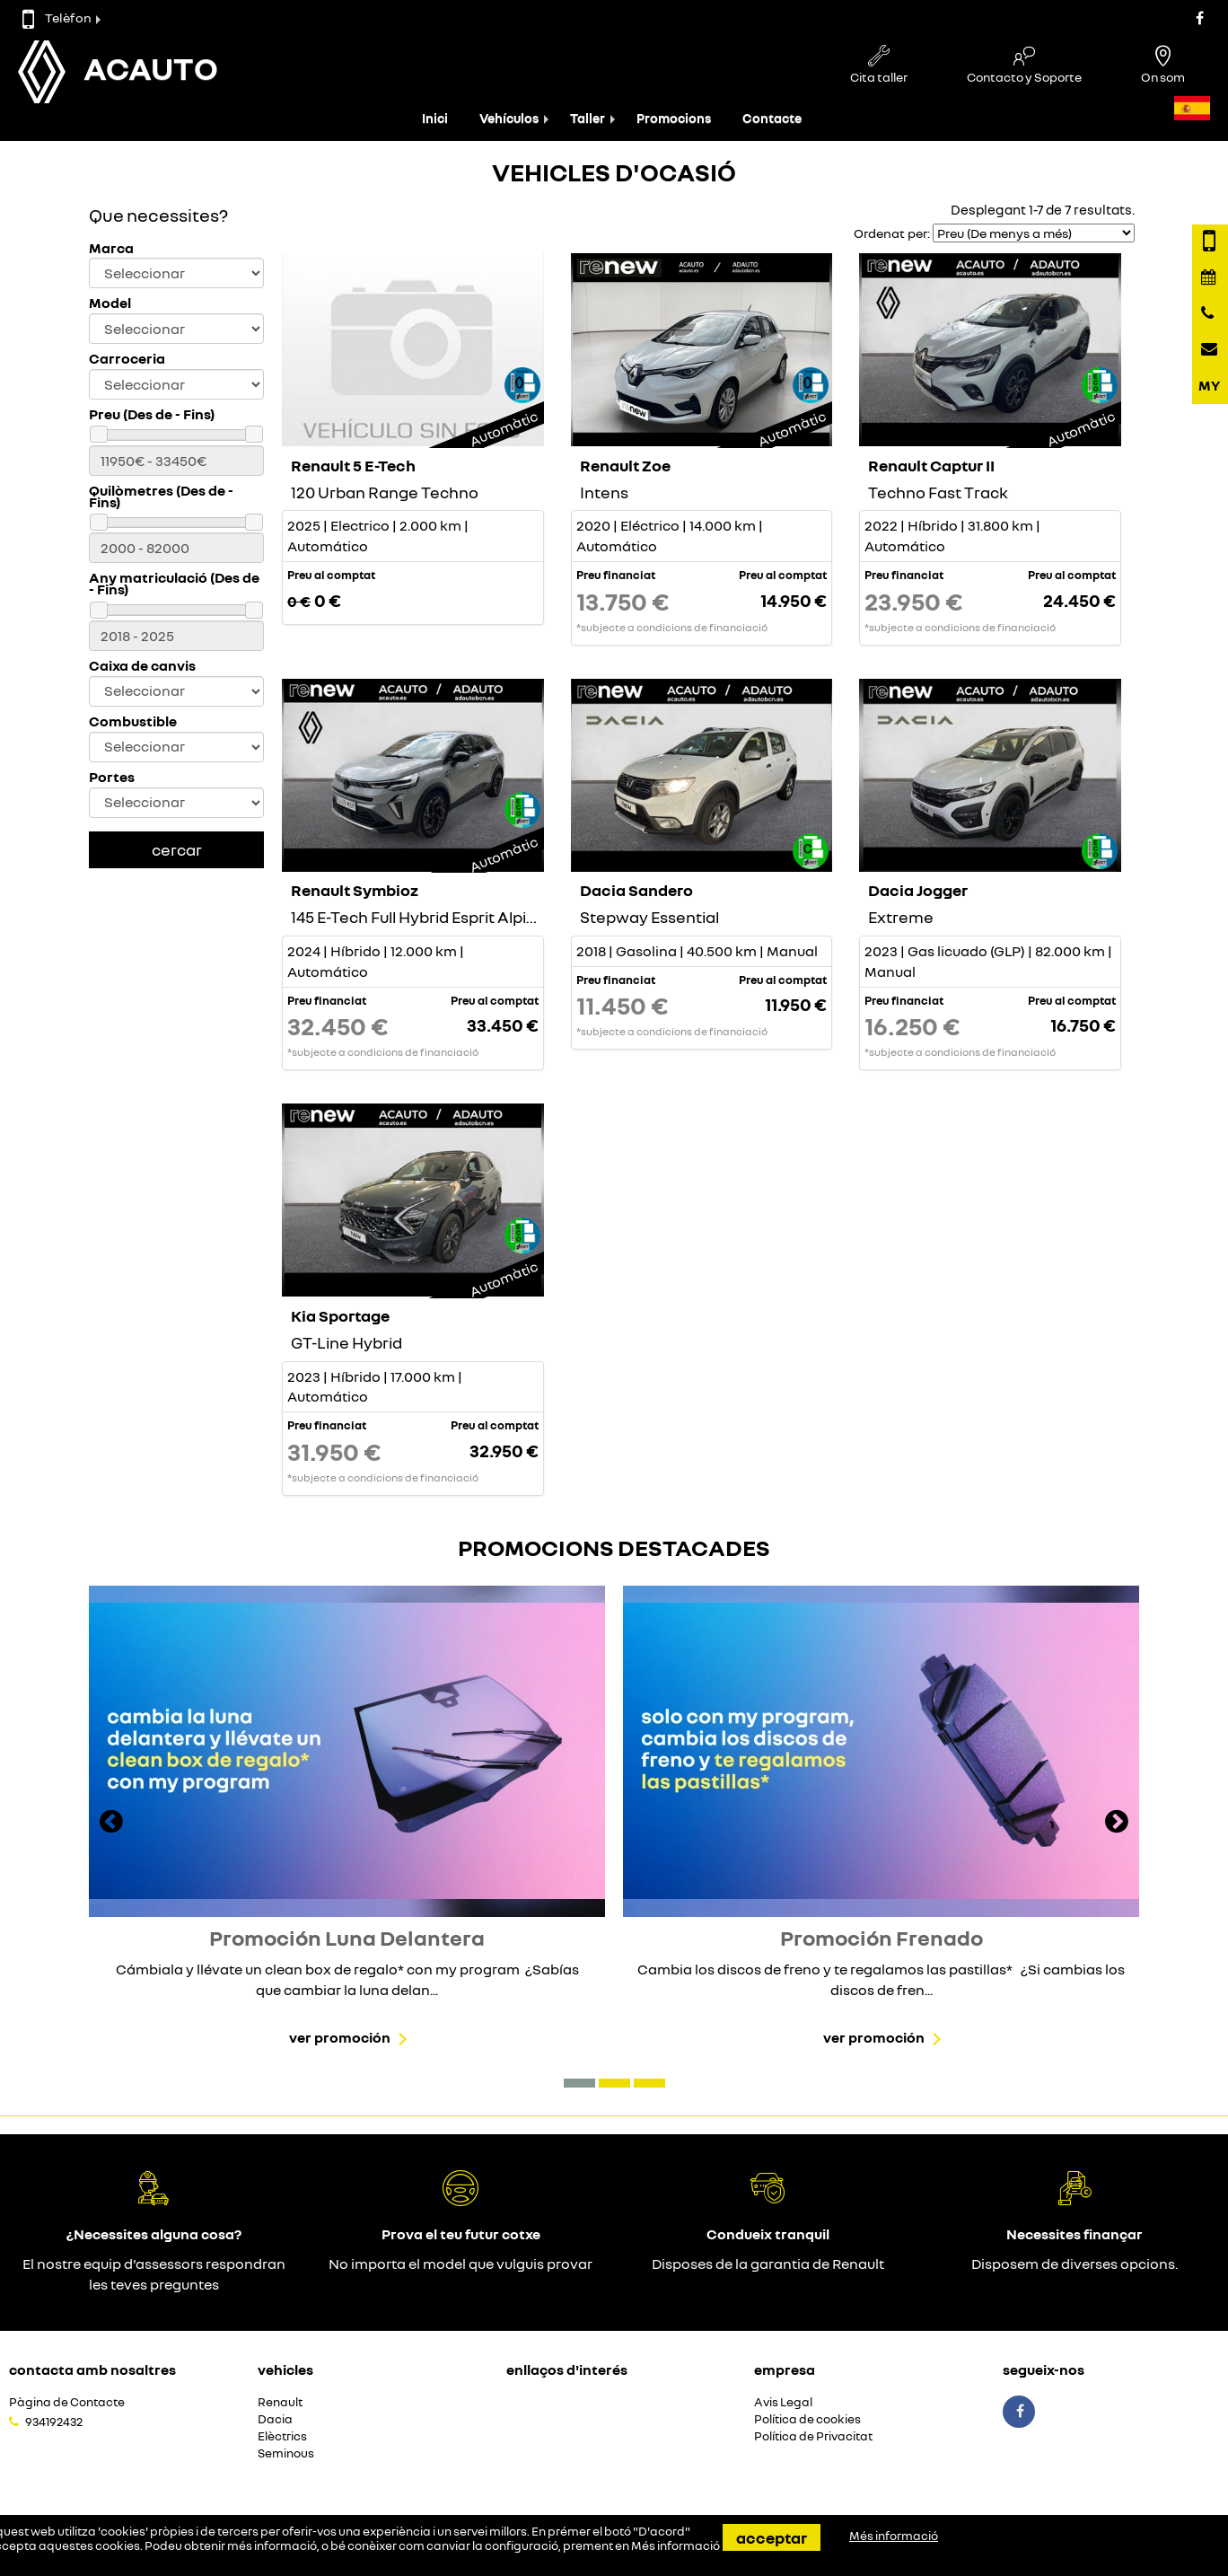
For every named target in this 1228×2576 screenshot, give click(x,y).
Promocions (673, 118)
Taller (587, 118)
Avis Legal (783, 2402)
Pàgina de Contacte (67, 2402)
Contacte (772, 118)
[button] (579, 2083)
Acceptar (771, 2537)
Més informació (675, 2545)
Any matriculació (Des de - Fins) (174, 583)
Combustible (133, 721)
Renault (280, 2402)
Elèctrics (282, 2436)
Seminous (286, 2453)
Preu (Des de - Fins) (152, 414)
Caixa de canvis (142, 666)
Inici (435, 118)
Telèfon (57, 17)
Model (110, 303)
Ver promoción (339, 2037)
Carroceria (127, 359)
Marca (111, 248)
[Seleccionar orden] (1034, 233)
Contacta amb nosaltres (92, 2369)
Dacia (275, 2419)
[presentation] (111, 1823)
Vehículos (509, 118)
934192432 (54, 2421)
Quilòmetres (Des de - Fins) (161, 496)
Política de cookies (807, 2419)
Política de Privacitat (813, 2436)
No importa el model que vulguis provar (460, 2264)
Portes (112, 777)
